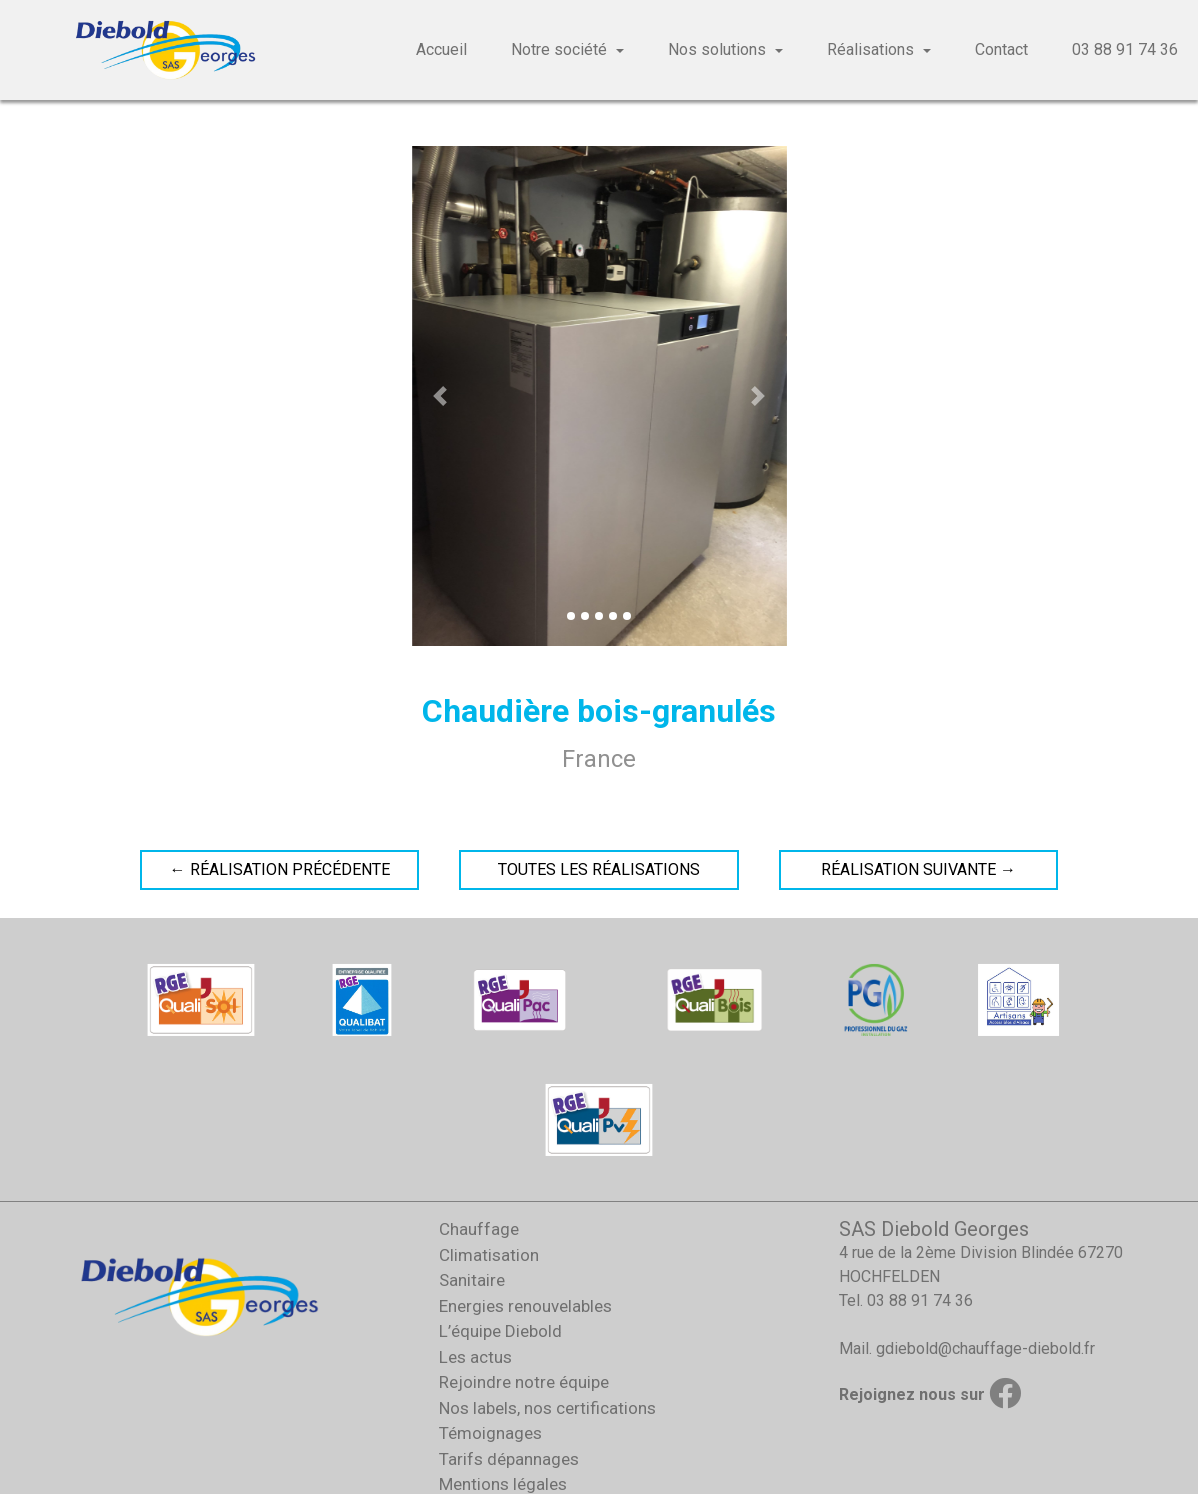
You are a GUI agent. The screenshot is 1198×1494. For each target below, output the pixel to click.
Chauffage (479, 1229)
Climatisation (489, 1255)
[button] (440, 396)
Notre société (559, 49)
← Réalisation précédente (280, 869)
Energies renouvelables (525, 1306)
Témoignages (490, 1433)
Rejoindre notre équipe (524, 1382)
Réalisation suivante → (918, 869)
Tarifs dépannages (509, 1459)
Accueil (441, 49)
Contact (1001, 49)
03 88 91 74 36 (1125, 49)
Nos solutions (717, 49)
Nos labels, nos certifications (547, 1408)
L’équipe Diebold (500, 1331)
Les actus (475, 1357)
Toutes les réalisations (599, 869)
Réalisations (870, 49)
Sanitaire (472, 1280)
